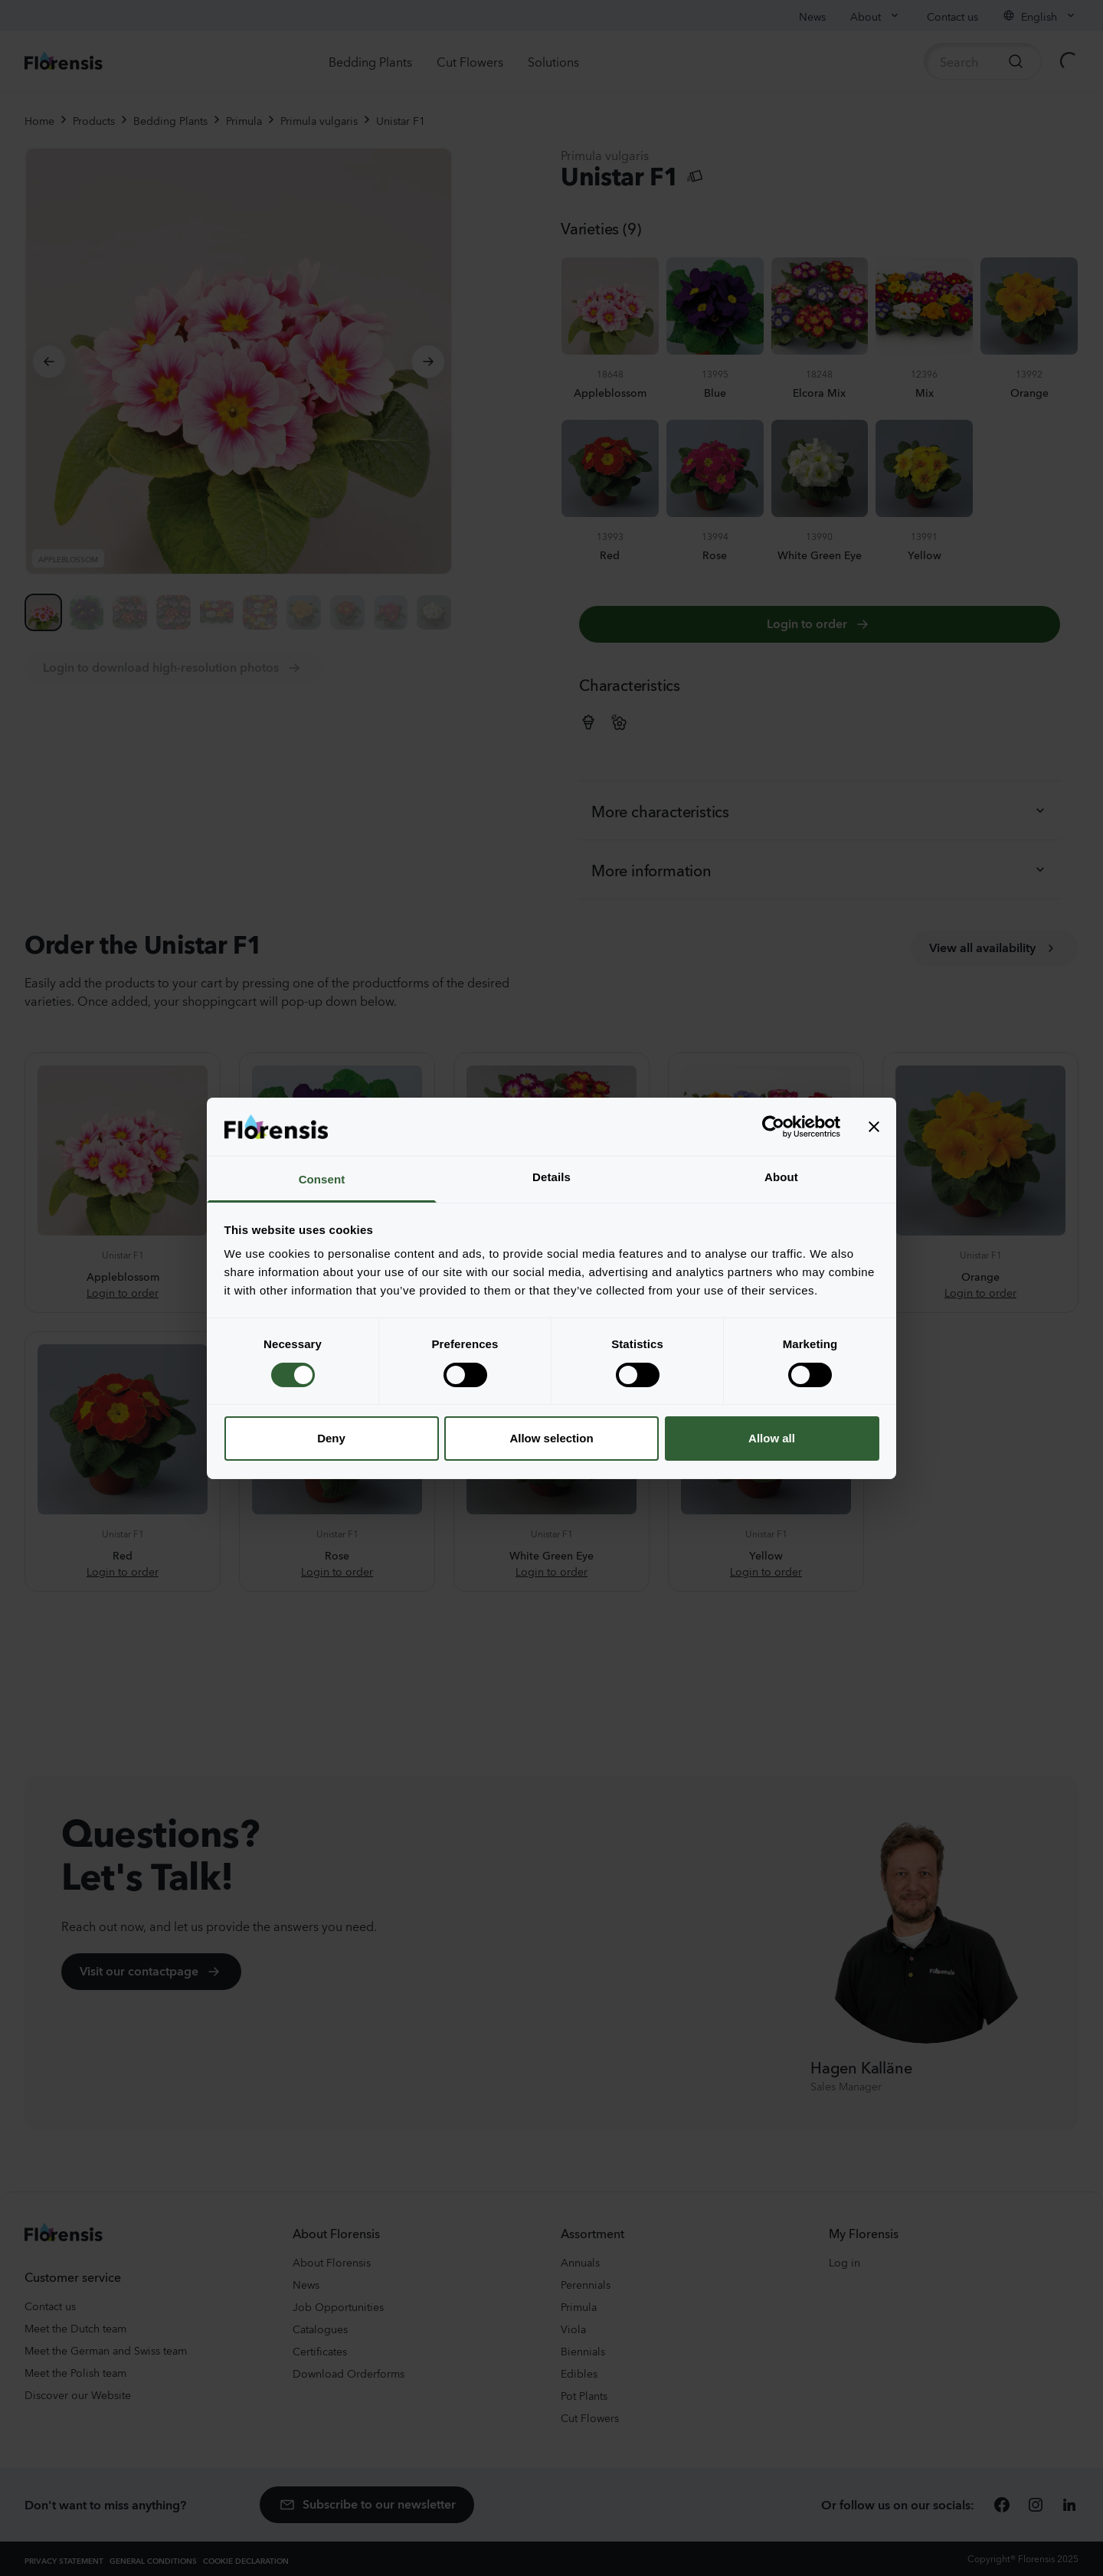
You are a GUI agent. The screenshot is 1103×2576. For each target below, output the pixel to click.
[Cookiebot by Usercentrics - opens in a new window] (773, 1126)
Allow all (771, 1438)
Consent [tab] (322, 1179)
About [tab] (781, 1176)
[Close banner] (874, 1126)
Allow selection (551, 1438)
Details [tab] (551, 1176)
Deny (331, 1438)
